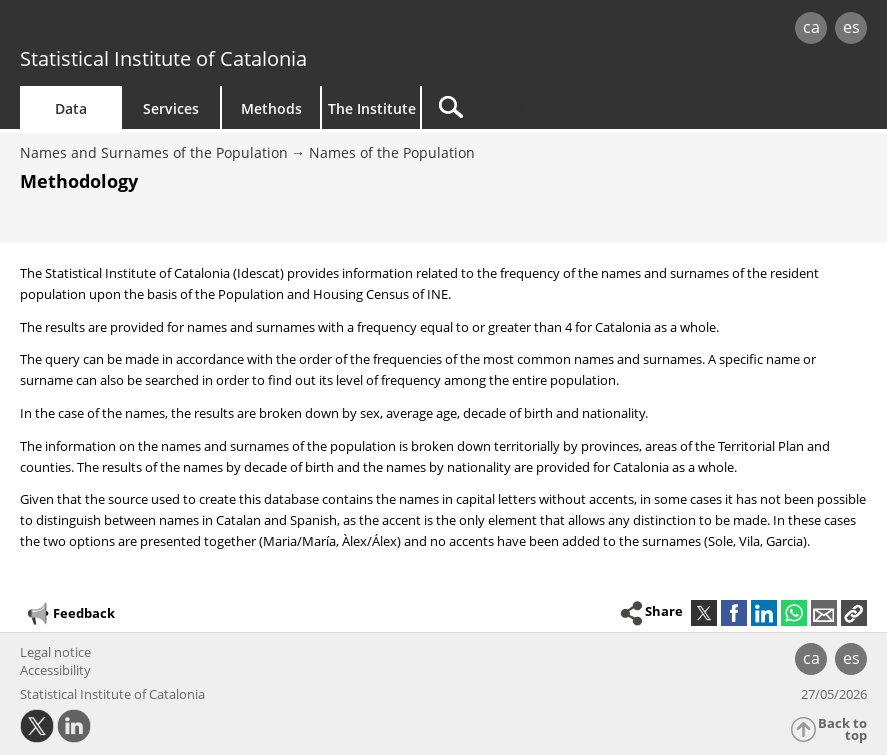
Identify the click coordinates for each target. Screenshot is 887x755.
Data (71, 108)
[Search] (547, 107)
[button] (854, 613)
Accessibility (55, 670)
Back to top (842, 729)
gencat (189, 29)
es (851, 27)
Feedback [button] (70, 614)
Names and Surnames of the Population (154, 152)
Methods (271, 108)
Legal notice (55, 652)
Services (171, 108)
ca (811, 27)
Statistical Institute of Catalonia (163, 58)
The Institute (372, 108)
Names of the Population (392, 152)
